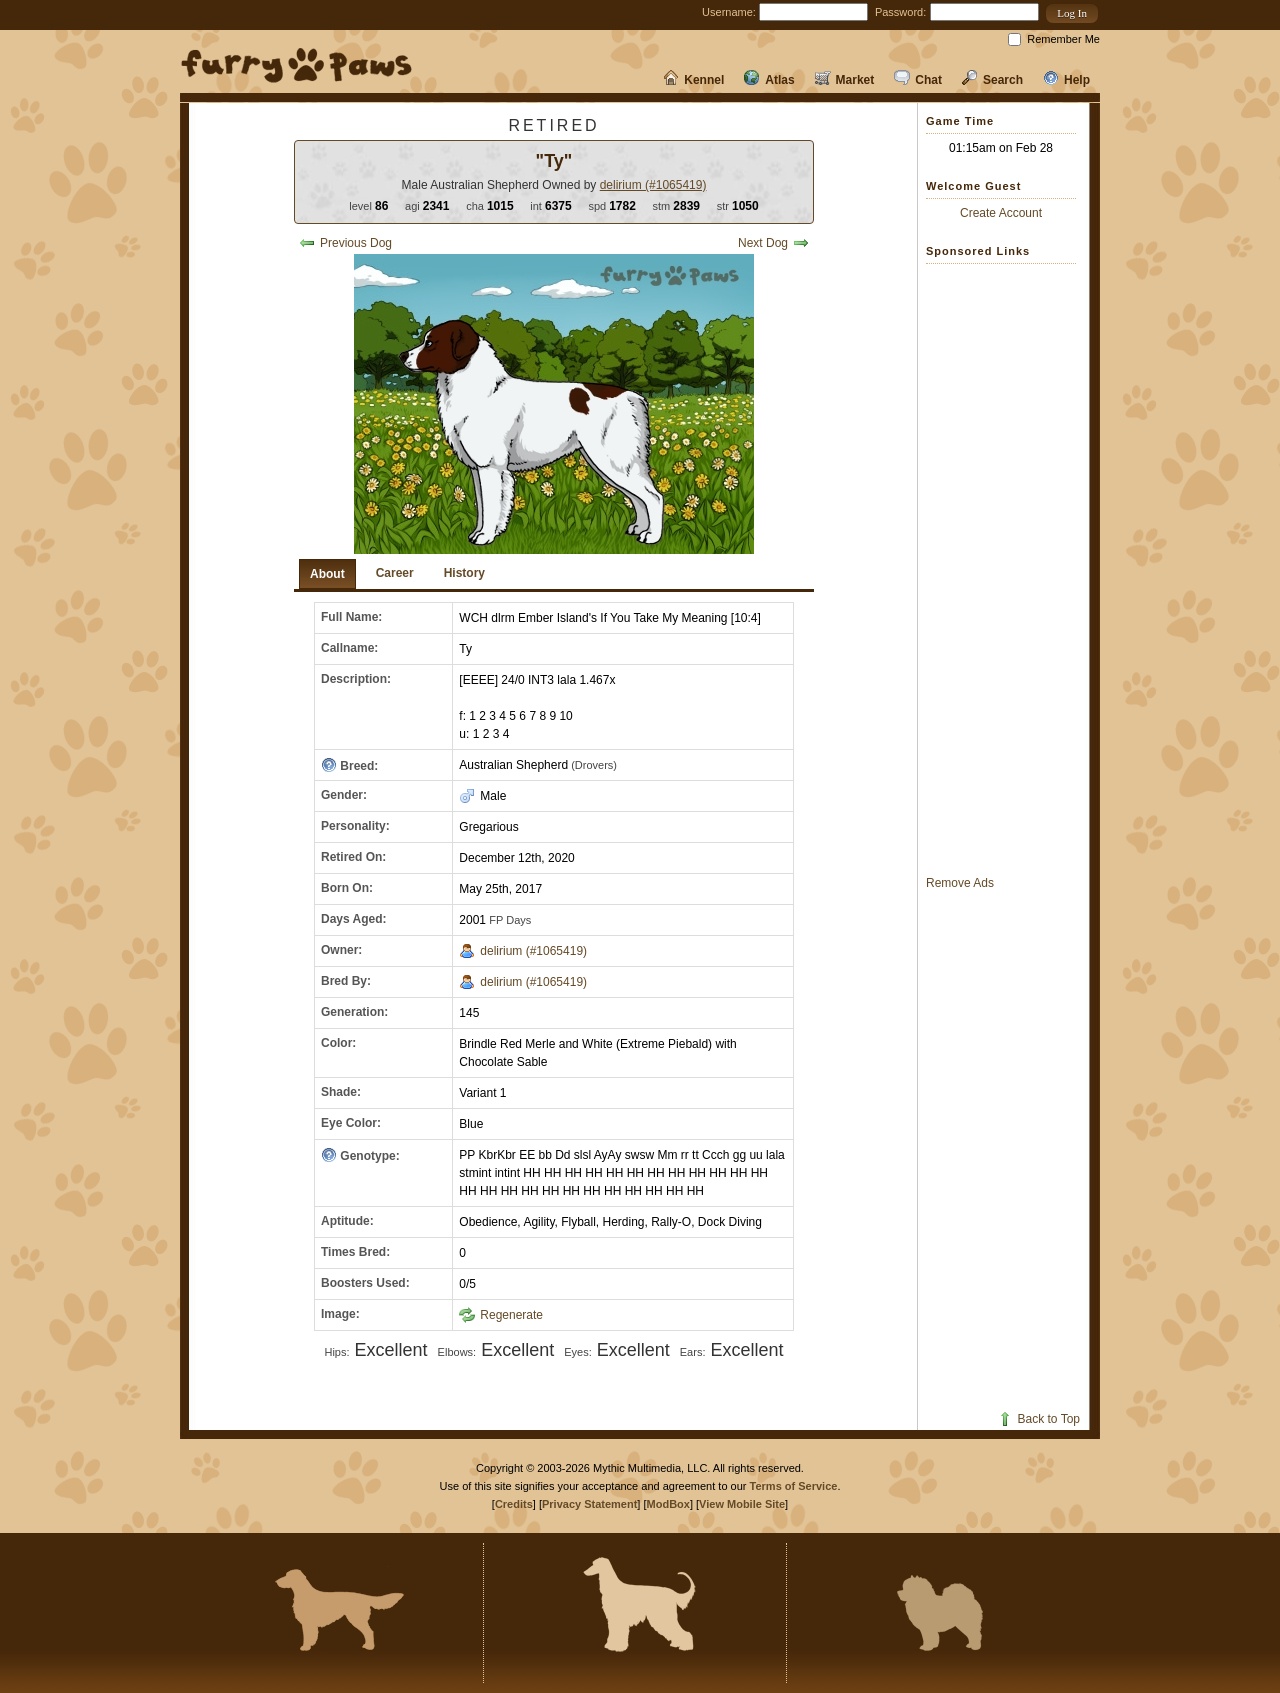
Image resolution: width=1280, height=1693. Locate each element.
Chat (918, 80)
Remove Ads (960, 883)
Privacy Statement (589, 1504)
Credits (514, 1504)
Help (1066, 80)
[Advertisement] (1006, 569)
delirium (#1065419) (653, 185)
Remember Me (1063, 39)
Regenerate (501, 1315)
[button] (1072, 13)
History (464, 573)
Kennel (693, 80)
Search (992, 80)
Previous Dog (345, 243)
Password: (900, 12)
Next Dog (773, 243)
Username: (729, 12)
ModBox (668, 1504)
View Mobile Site (742, 1504)
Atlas (769, 80)
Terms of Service (794, 1486)
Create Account (1001, 213)
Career (395, 573)
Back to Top (1038, 1419)
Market (845, 80)
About (327, 574)
